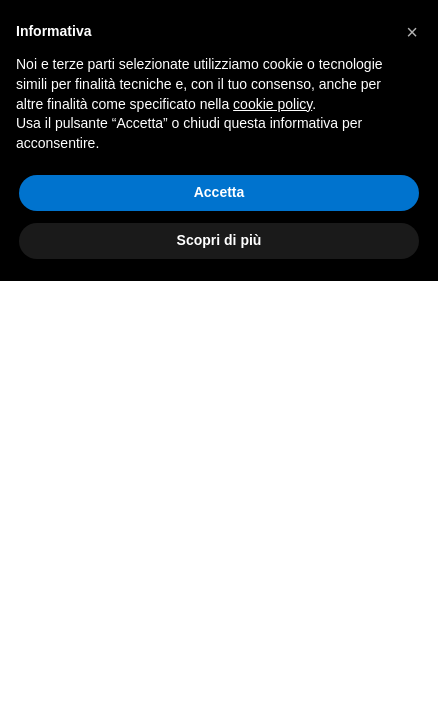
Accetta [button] (219, 192)
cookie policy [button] (272, 104)
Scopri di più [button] (219, 240)
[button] (412, 32)
